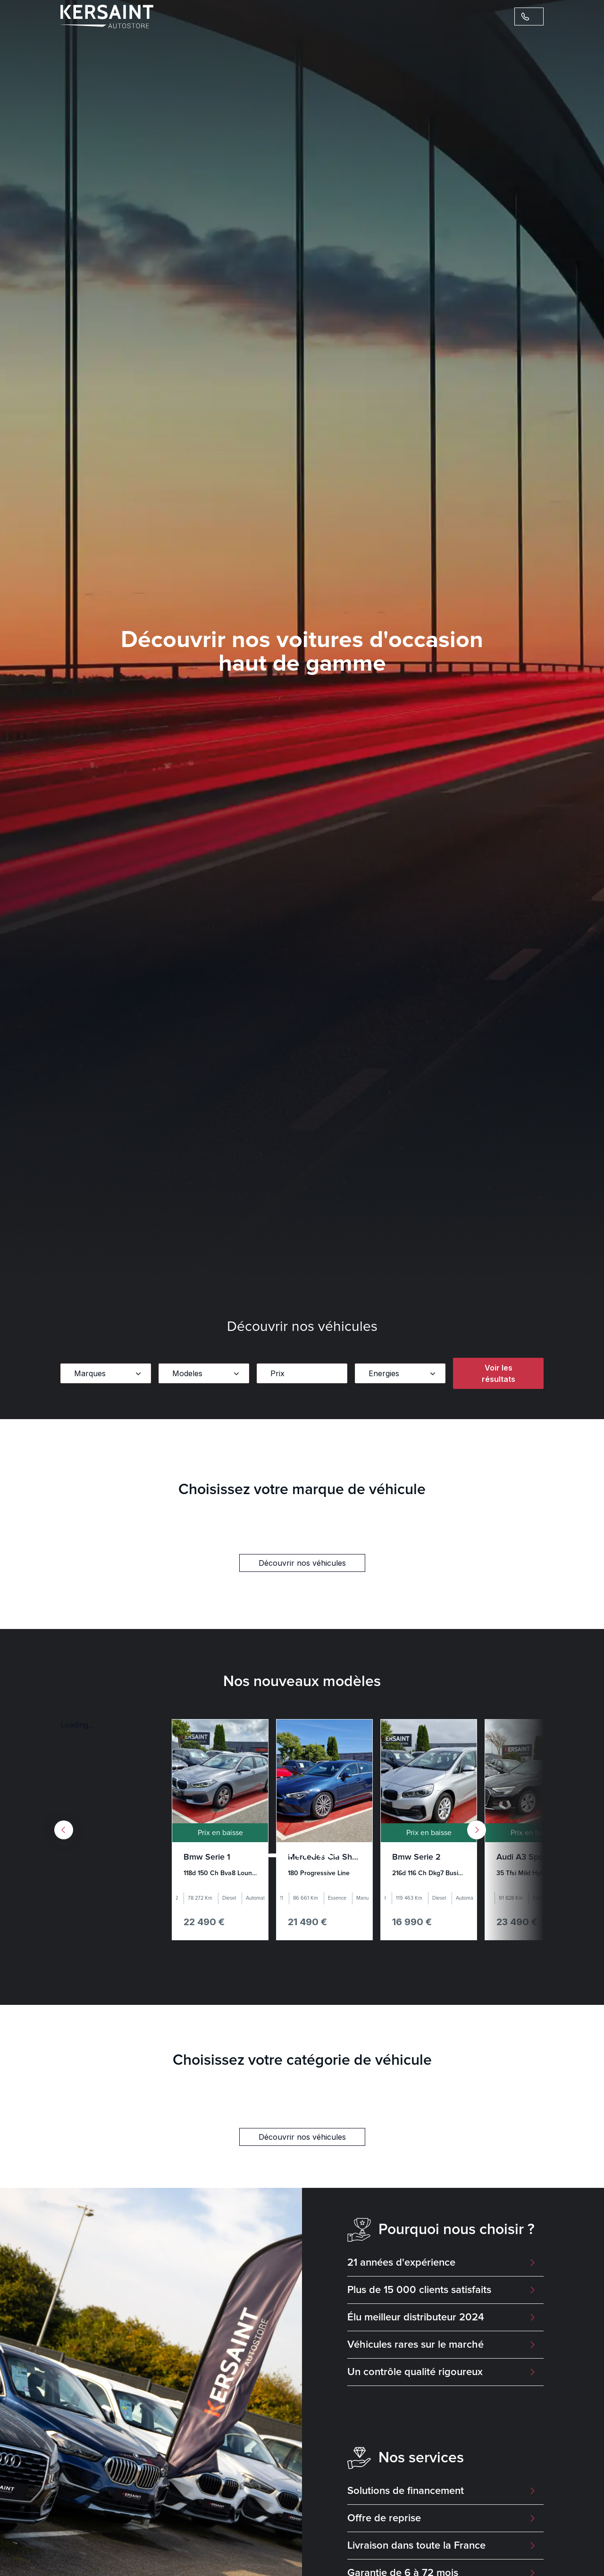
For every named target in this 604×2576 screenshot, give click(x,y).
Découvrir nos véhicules (302, 1563)
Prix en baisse (220, 1832)
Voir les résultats (498, 1373)
